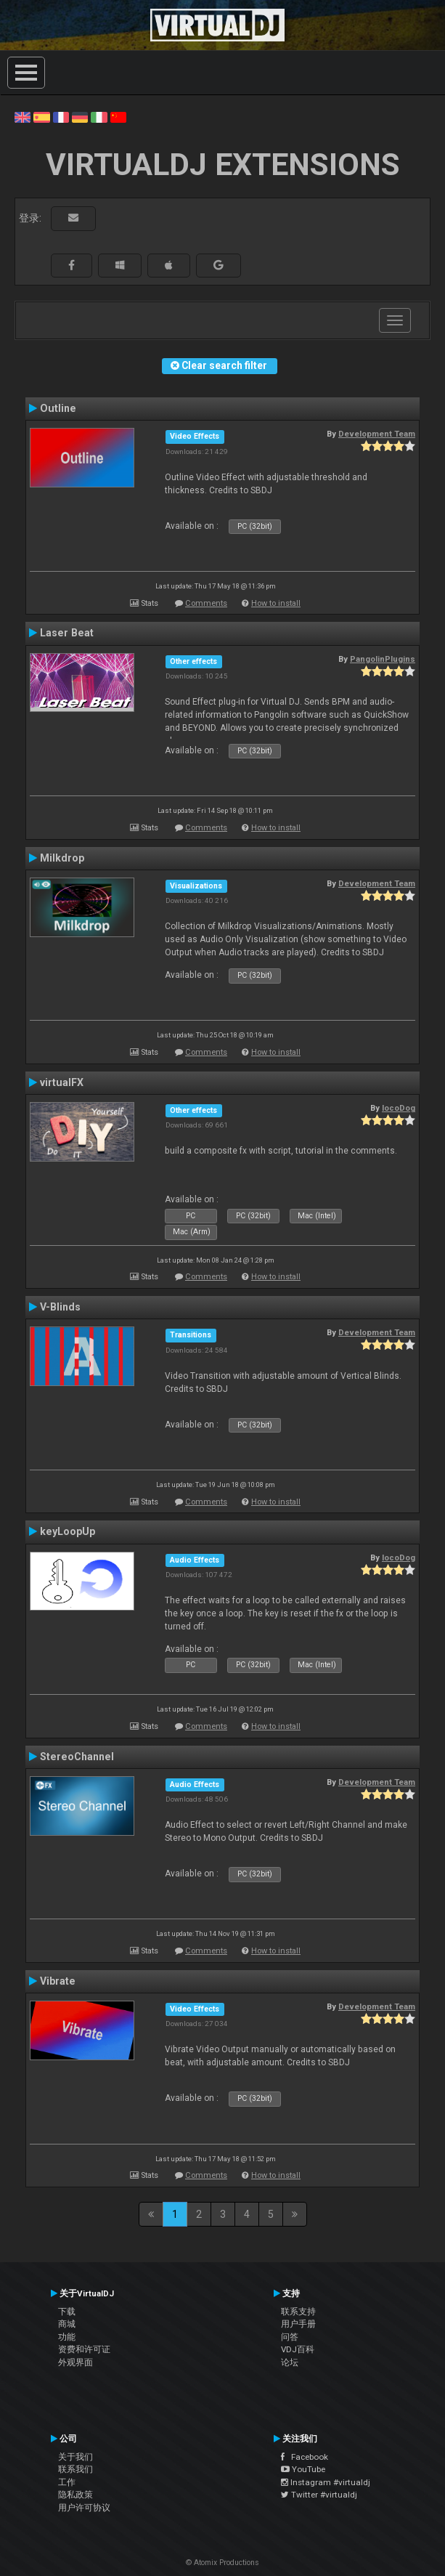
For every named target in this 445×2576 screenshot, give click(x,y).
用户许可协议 (84, 2508)
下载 (66, 2311)
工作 (66, 2482)
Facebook (304, 2457)
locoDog (398, 1108)
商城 (66, 2324)
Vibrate (57, 1981)
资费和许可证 (84, 2349)
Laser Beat (67, 633)
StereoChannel (77, 1756)
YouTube (303, 2469)
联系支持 (298, 2311)
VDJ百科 (297, 2349)
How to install (276, 603)
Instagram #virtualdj (325, 2482)
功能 (66, 2337)
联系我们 (75, 2469)
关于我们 (75, 2457)
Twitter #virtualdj (319, 2495)
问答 (289, 2337)
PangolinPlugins (382, 659)
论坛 (289, 2362)
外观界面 (75, 2362)
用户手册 (298, 2324)
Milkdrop (62, 858)
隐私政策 (75, 2495)
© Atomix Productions (222, 2562)
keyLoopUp (67, 1531)
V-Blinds (60, 1307)
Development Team (376, 434)
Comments (206, 603)
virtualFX (61, 1082)
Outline (58, 408)
